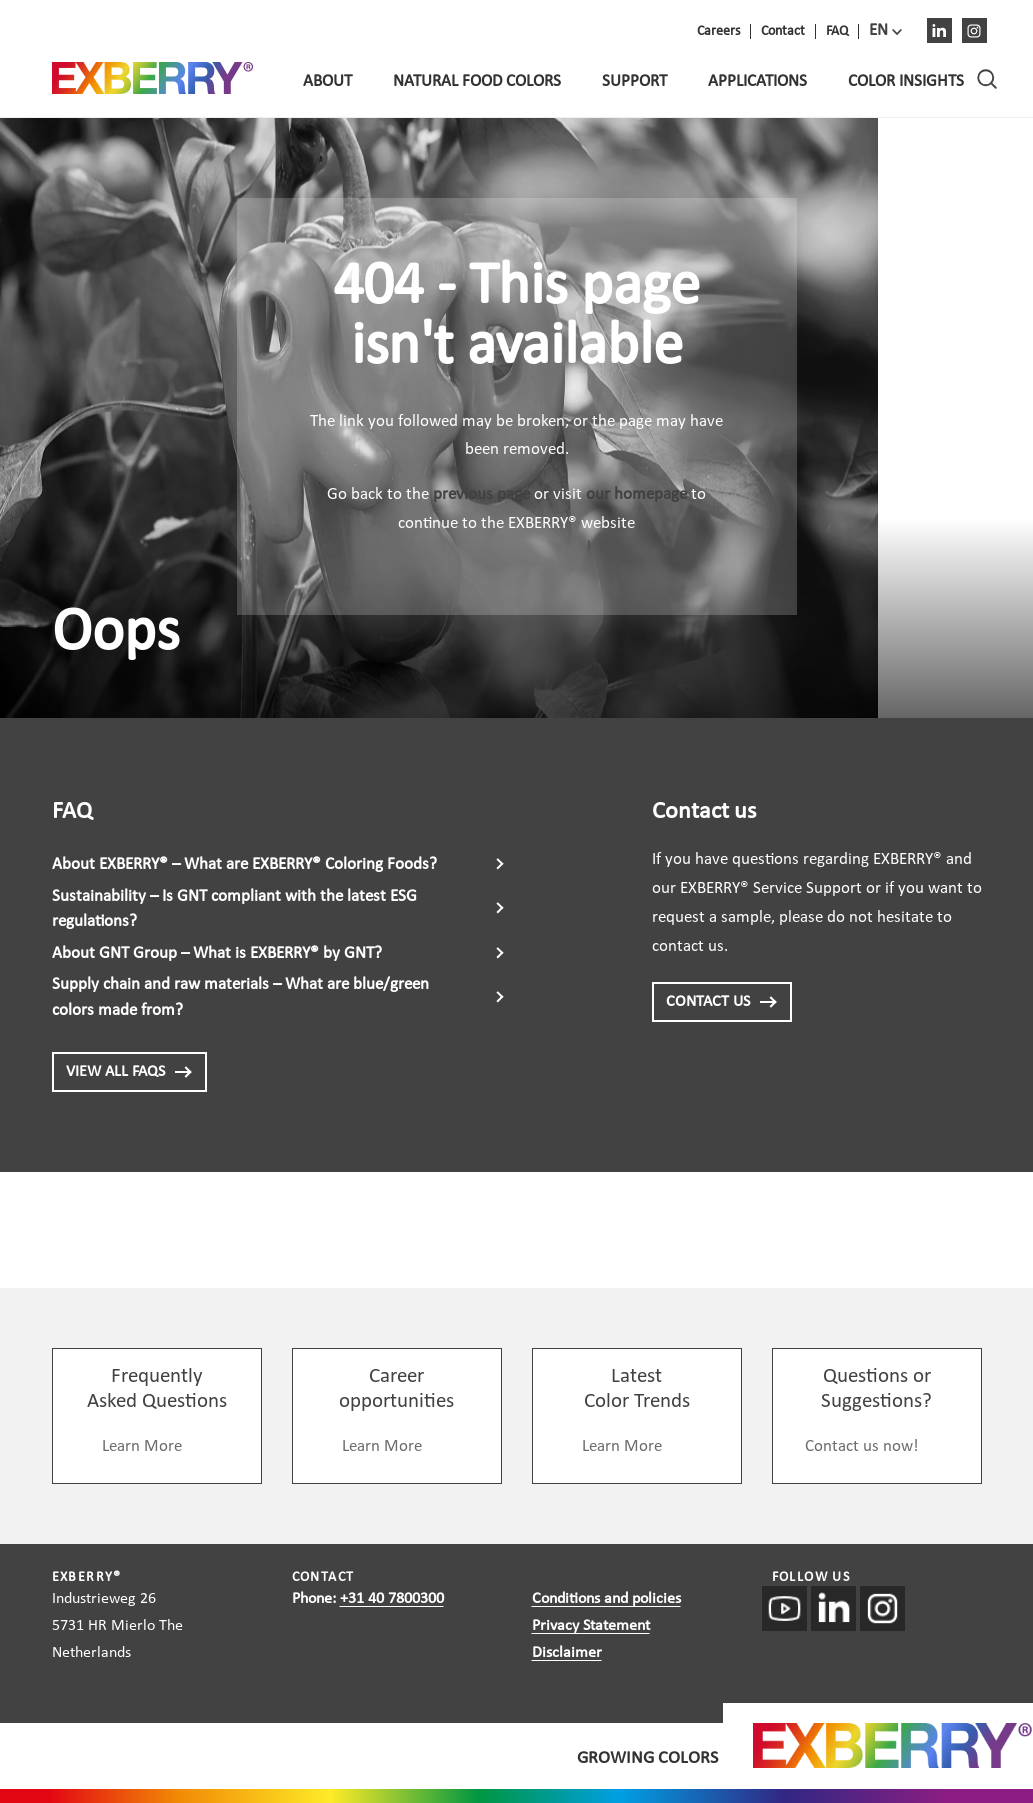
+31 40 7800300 (392, 1599)
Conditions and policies (606, 1599)
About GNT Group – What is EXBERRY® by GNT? (217, 953)
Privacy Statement (591, 1626)
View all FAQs (129, 1072)
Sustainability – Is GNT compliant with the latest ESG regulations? (234, 909)
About (327, 81)
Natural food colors (477, 81)
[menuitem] (885, 31)
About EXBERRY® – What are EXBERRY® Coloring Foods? (244, 864)
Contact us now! (862, 1446)
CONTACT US (722, 1002)
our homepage (636, 494)
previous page (481, 494)
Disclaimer (567, 1653)
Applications (757, 81)
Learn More (142, 1446)
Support (634, 81)
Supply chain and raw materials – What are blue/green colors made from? (240, 997)
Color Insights (906, 81)
